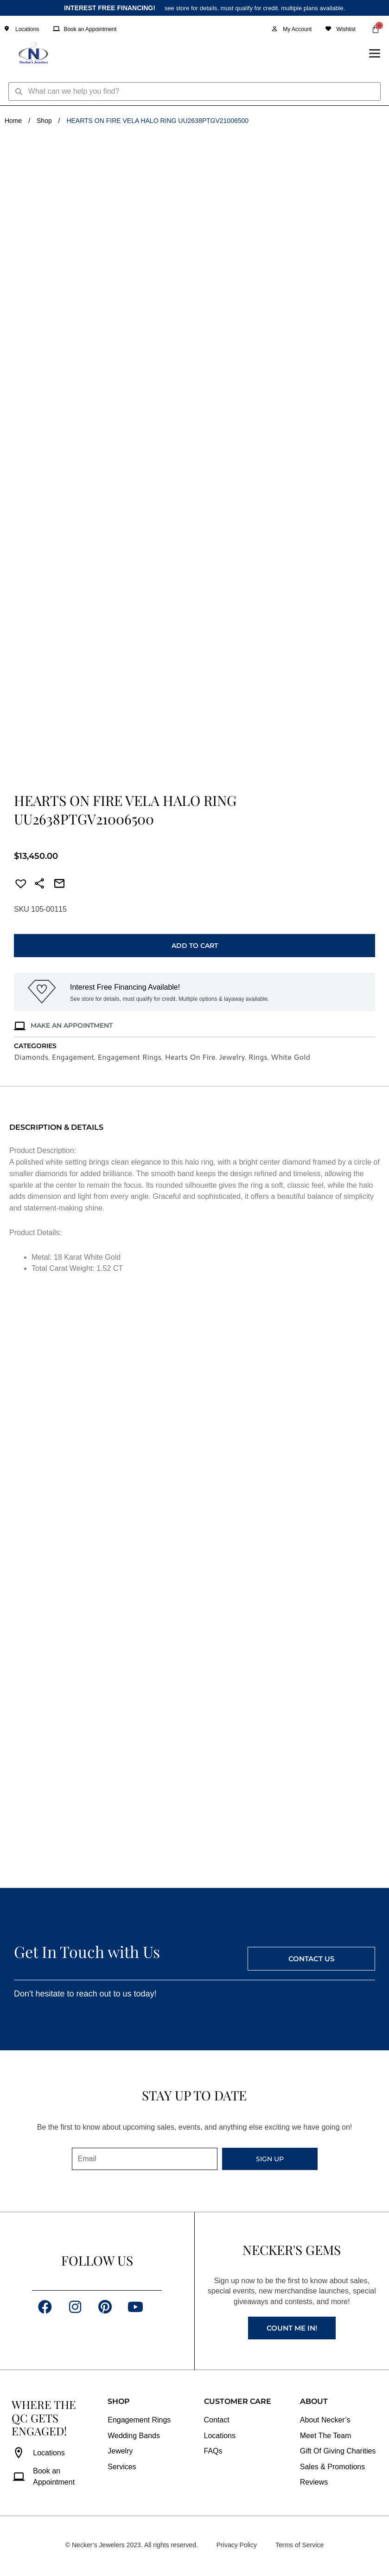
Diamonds (31, 1056)
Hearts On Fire (190, 1056)
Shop (44, 120)
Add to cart (195, 945)
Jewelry (232, 1056)
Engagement (72, 1056)
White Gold (290, 1056)
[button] (18, 885)
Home (13, 120)
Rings (258, 1056)
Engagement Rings (129, 1056)
